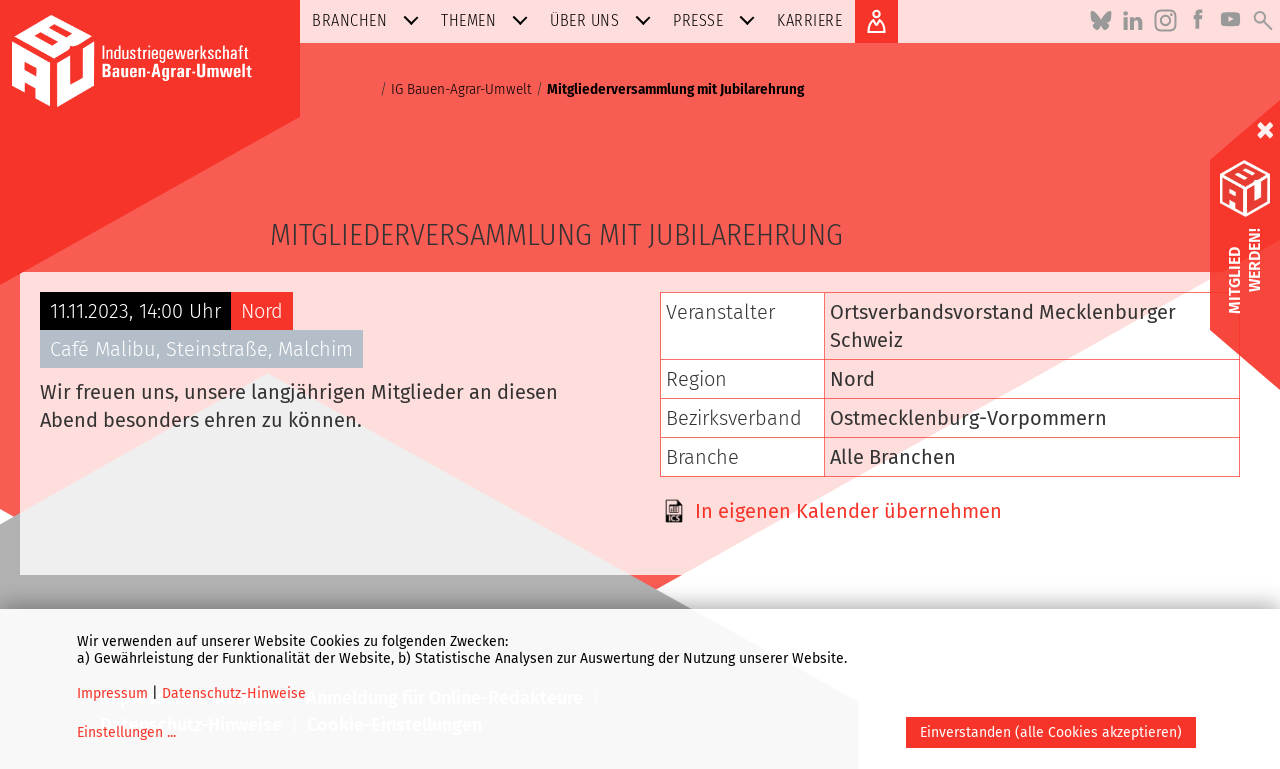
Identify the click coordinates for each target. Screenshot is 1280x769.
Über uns (604, 20)
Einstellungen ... (126, 732)
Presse (718, 20)
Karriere (809, 20)
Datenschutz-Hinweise (234, 693)
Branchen (369, 20)
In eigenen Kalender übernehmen (848, 511)
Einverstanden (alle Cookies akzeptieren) (1051, 732)
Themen (488, 20)
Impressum (112, 693)
